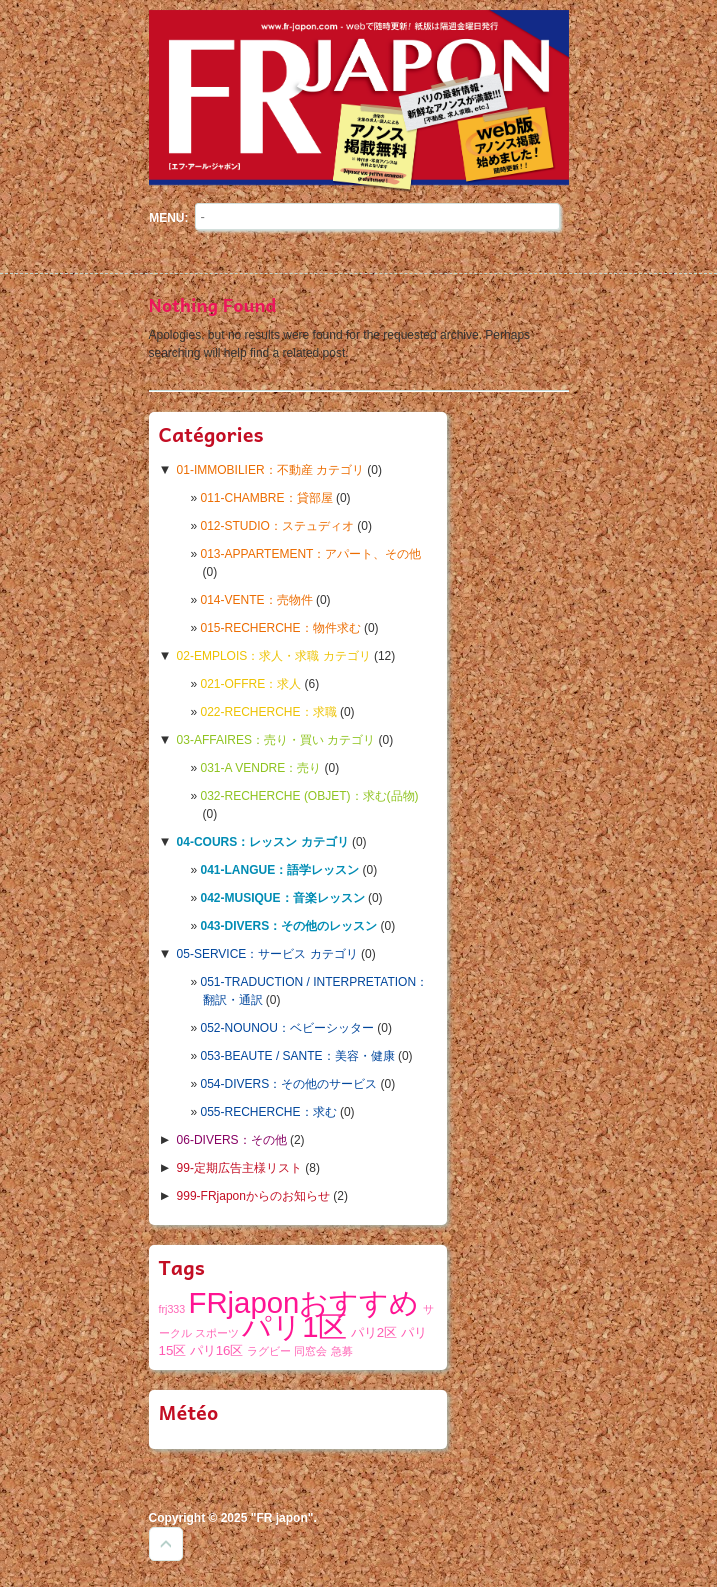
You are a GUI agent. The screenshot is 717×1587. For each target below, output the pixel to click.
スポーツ (217, 1333)
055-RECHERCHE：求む (269, 1112)
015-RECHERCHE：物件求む (281, 628)
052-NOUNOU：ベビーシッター (287, 1028)
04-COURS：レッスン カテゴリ (263, 842)
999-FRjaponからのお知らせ (253, 1196)
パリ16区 (217, 1350)
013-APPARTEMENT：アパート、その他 (311, 554)
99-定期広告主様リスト (239, 1168)
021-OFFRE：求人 (251, 684)
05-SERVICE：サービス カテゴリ (267, 954)
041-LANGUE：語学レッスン (280, 870)
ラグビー (269, 1351)
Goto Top (166, 1544)
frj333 (172, 1309)
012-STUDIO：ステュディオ (277, 526)
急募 (342, 1351)
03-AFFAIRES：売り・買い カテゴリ (276, 740)
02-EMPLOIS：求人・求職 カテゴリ (274, 656)
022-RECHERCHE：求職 (269, 712)
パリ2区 (374, 1332)
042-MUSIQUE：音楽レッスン (283, 898)
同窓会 (310, 1351)
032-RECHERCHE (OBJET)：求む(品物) (310, 796)
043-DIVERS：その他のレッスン (289, 926)
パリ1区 (294, 1326)
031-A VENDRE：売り (261, 768)
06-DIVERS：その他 (232, 1140)
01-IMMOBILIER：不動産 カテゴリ (270, 470)
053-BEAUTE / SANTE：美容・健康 (298, 1056)
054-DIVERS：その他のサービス (289, 1084)
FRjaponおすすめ (304, 1302)
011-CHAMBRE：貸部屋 (267, 498)
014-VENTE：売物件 (257, 600)
